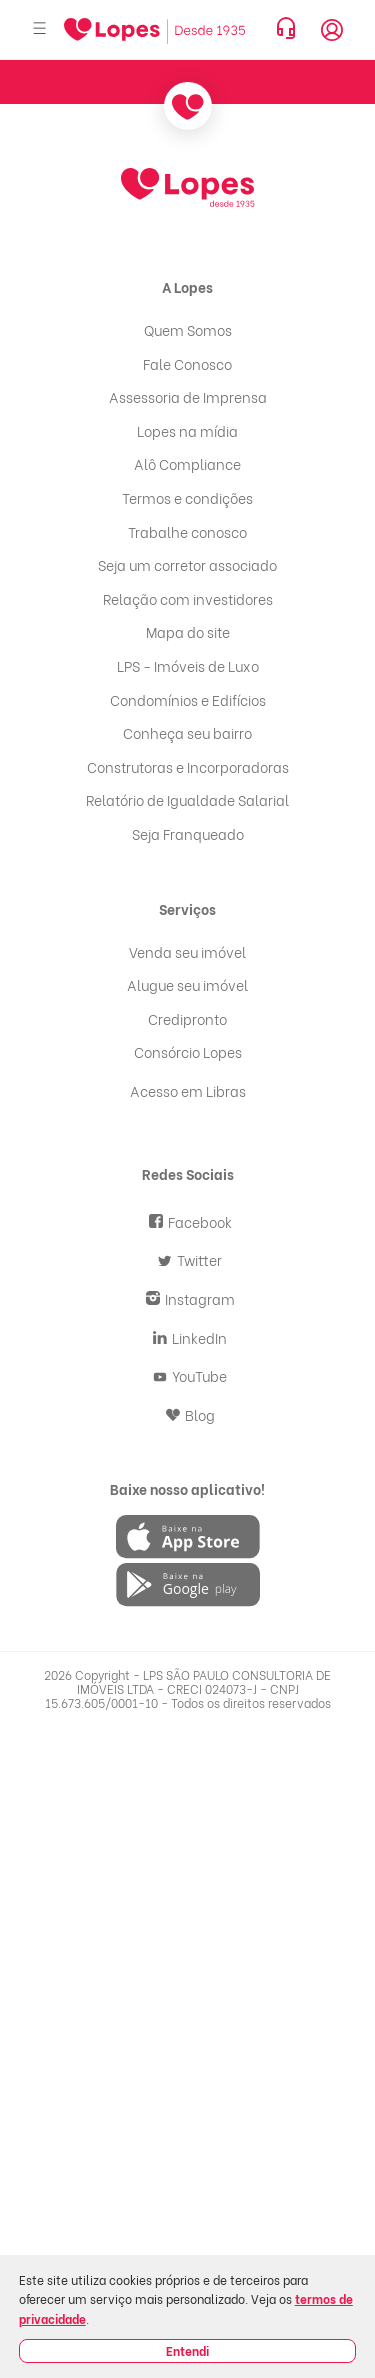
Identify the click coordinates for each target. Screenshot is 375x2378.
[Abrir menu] (40, 29)
